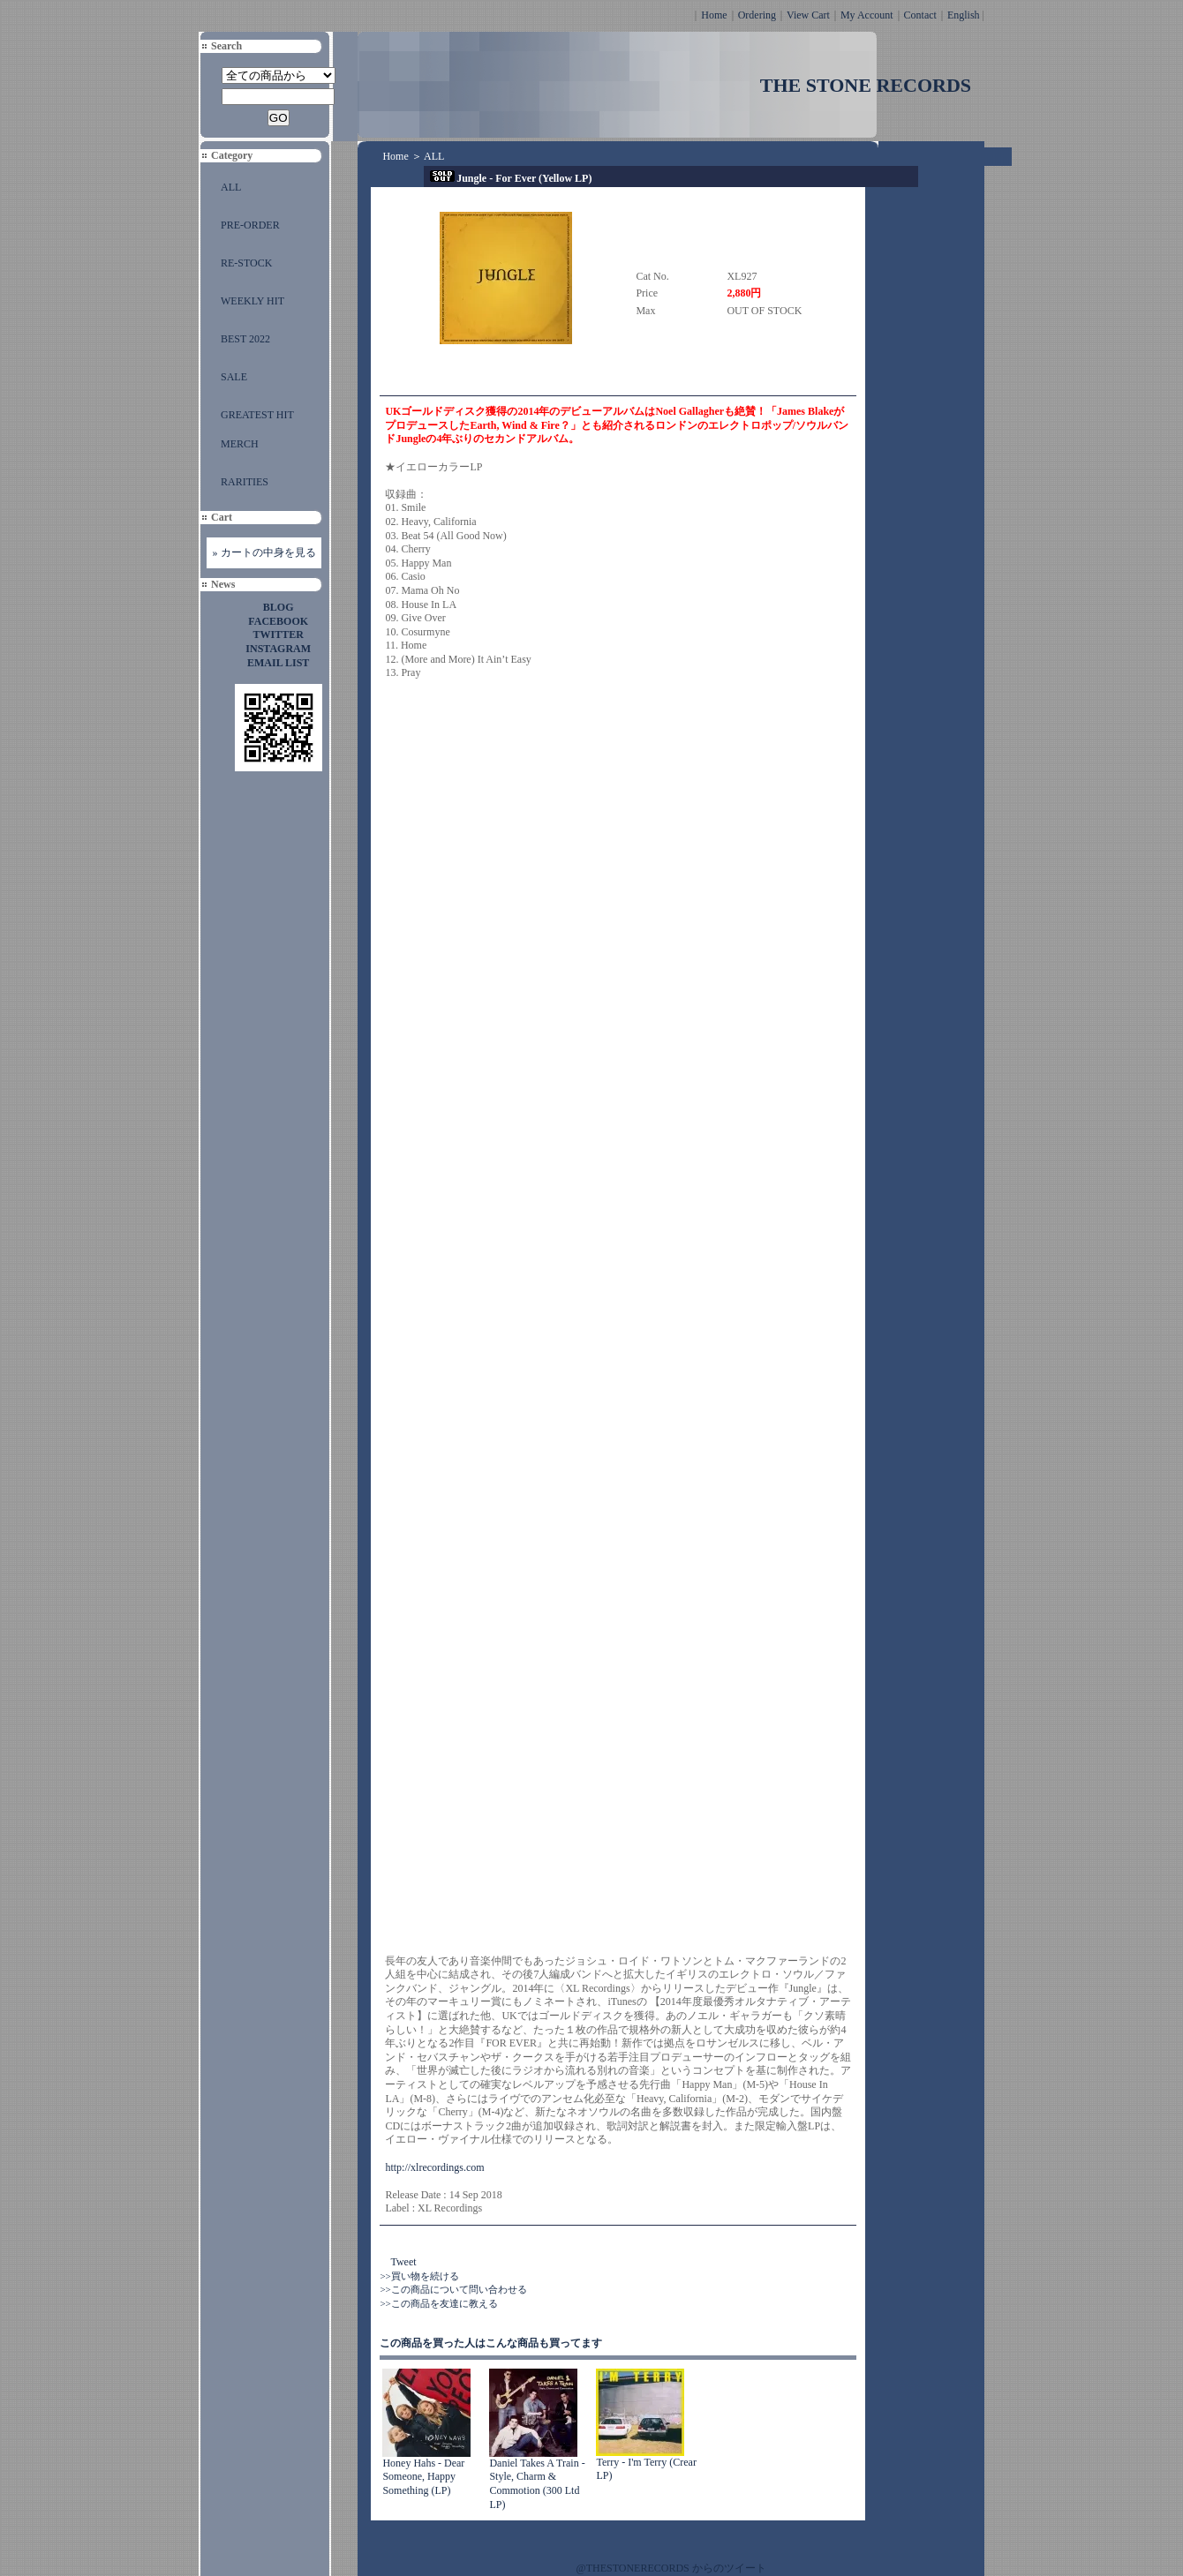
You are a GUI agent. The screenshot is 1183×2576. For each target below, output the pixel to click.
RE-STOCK (246, 263)
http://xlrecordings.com (434, 2167)
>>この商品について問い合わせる (453, 2289)
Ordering (757, 15)
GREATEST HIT (257, 415)
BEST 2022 (245, 339)
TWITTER (278, 634)
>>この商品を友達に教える (438, 2303)
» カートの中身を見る (264, 552)
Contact (920, 15)
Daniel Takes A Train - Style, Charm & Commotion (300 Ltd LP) (536, 2484)
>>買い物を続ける (419, 2276)
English (963, 15)
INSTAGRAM (278, 648)
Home (714, 15)
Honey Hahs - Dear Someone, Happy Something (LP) (423, 2477)
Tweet (403, 2262)
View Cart (808, 15)
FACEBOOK (278, 621)
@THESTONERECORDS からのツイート (671, 2568)
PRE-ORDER (250, 225)
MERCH (240, 444)
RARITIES (244, 482)
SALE (234, 377)
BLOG (278, 607)
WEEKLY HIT (252, 301)
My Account (866, 15)
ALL (231, 187)
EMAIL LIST (278, 663)
